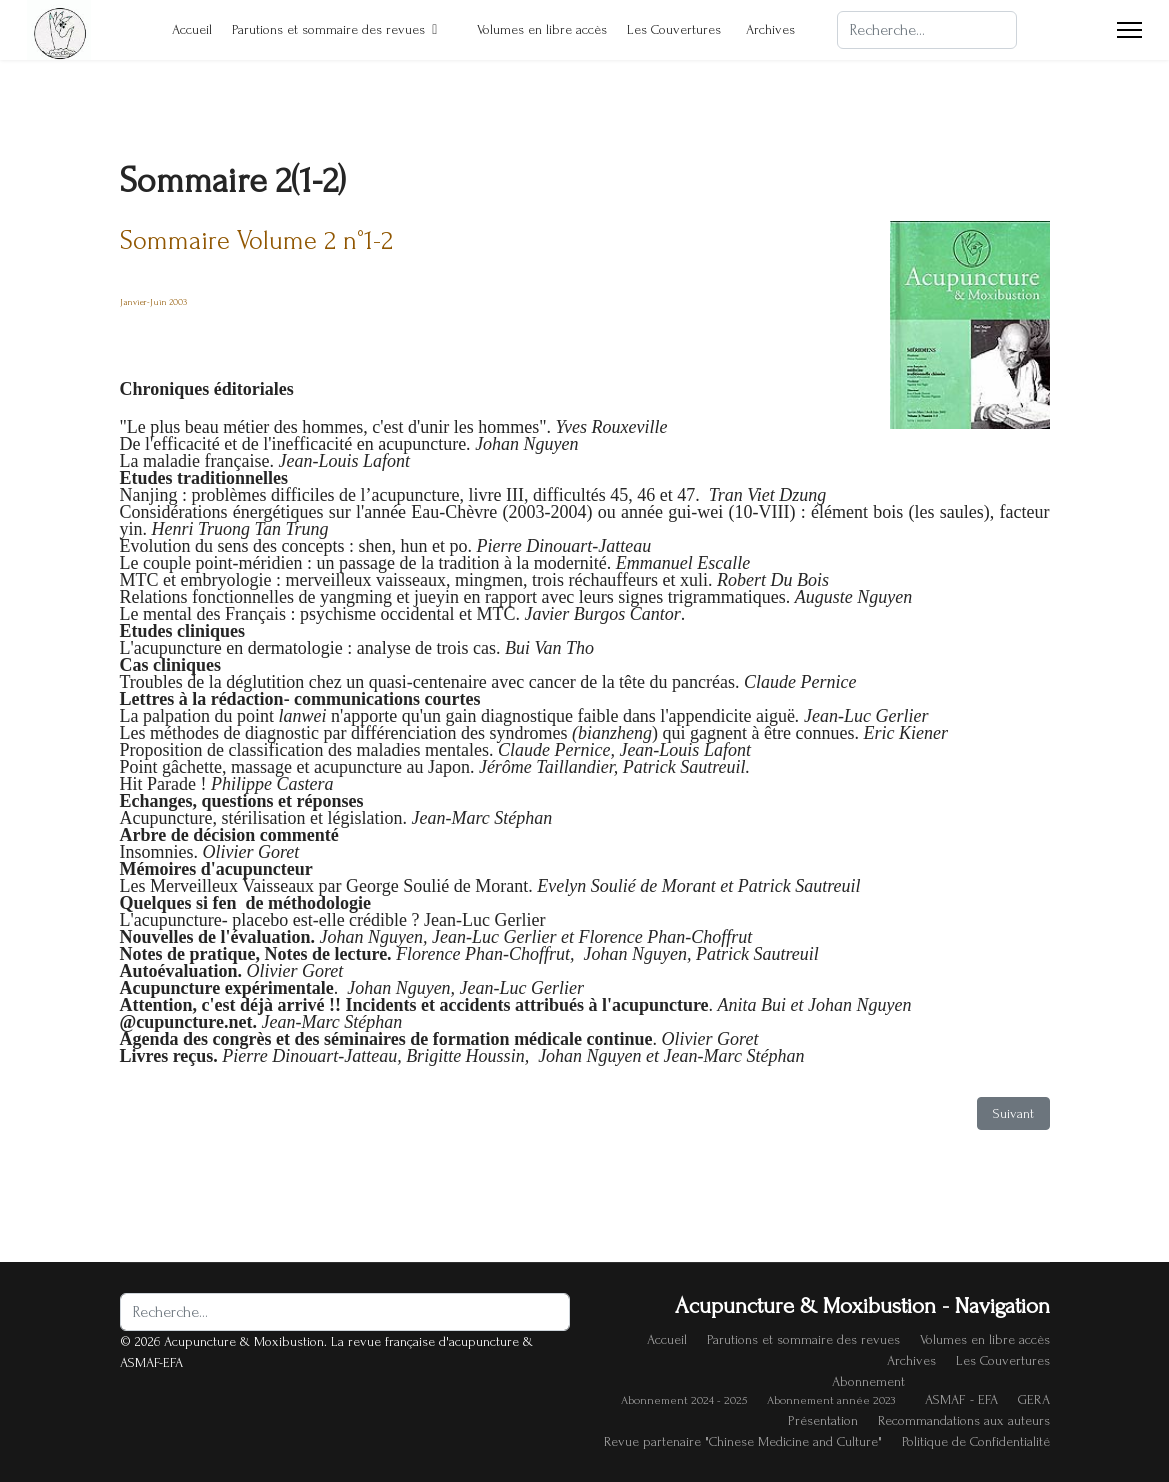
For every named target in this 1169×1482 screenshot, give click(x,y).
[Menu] (1129, 30)
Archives (770, 29)
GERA (1034, 1399)
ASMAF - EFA (961, 1399)
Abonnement (868, 1381)
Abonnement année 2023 (831, 1400)
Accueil (182, 29)
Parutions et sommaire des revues (328, 29)
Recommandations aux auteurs (964, 1420)
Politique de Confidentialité (976, 1441)
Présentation (823, 1420)
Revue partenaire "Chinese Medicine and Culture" (743, 1441)
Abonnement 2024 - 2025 (684, 1400)
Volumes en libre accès (532, 29)
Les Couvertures (674, 29)
